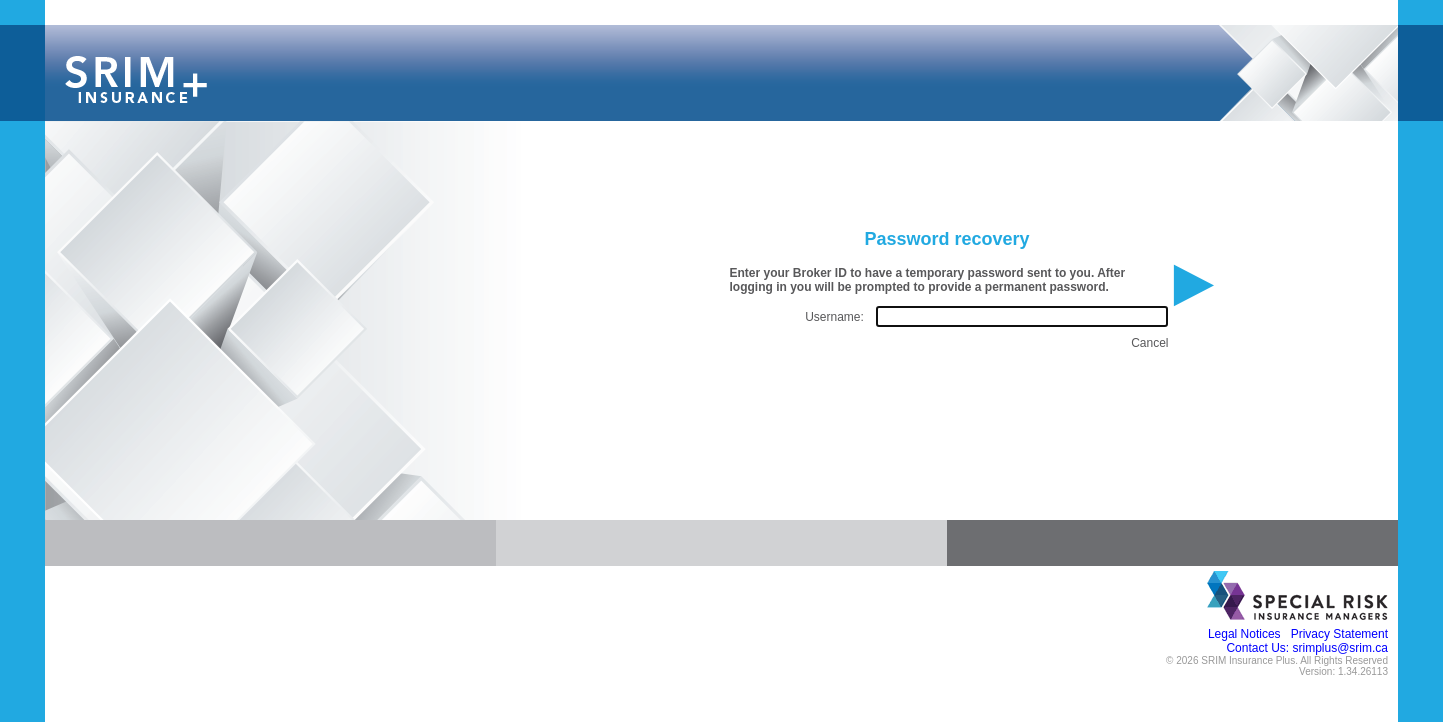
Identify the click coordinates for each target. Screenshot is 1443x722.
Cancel (1149, 343)
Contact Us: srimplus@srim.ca (1307, 648)
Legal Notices (1244, 634)
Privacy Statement (1339, 634)
